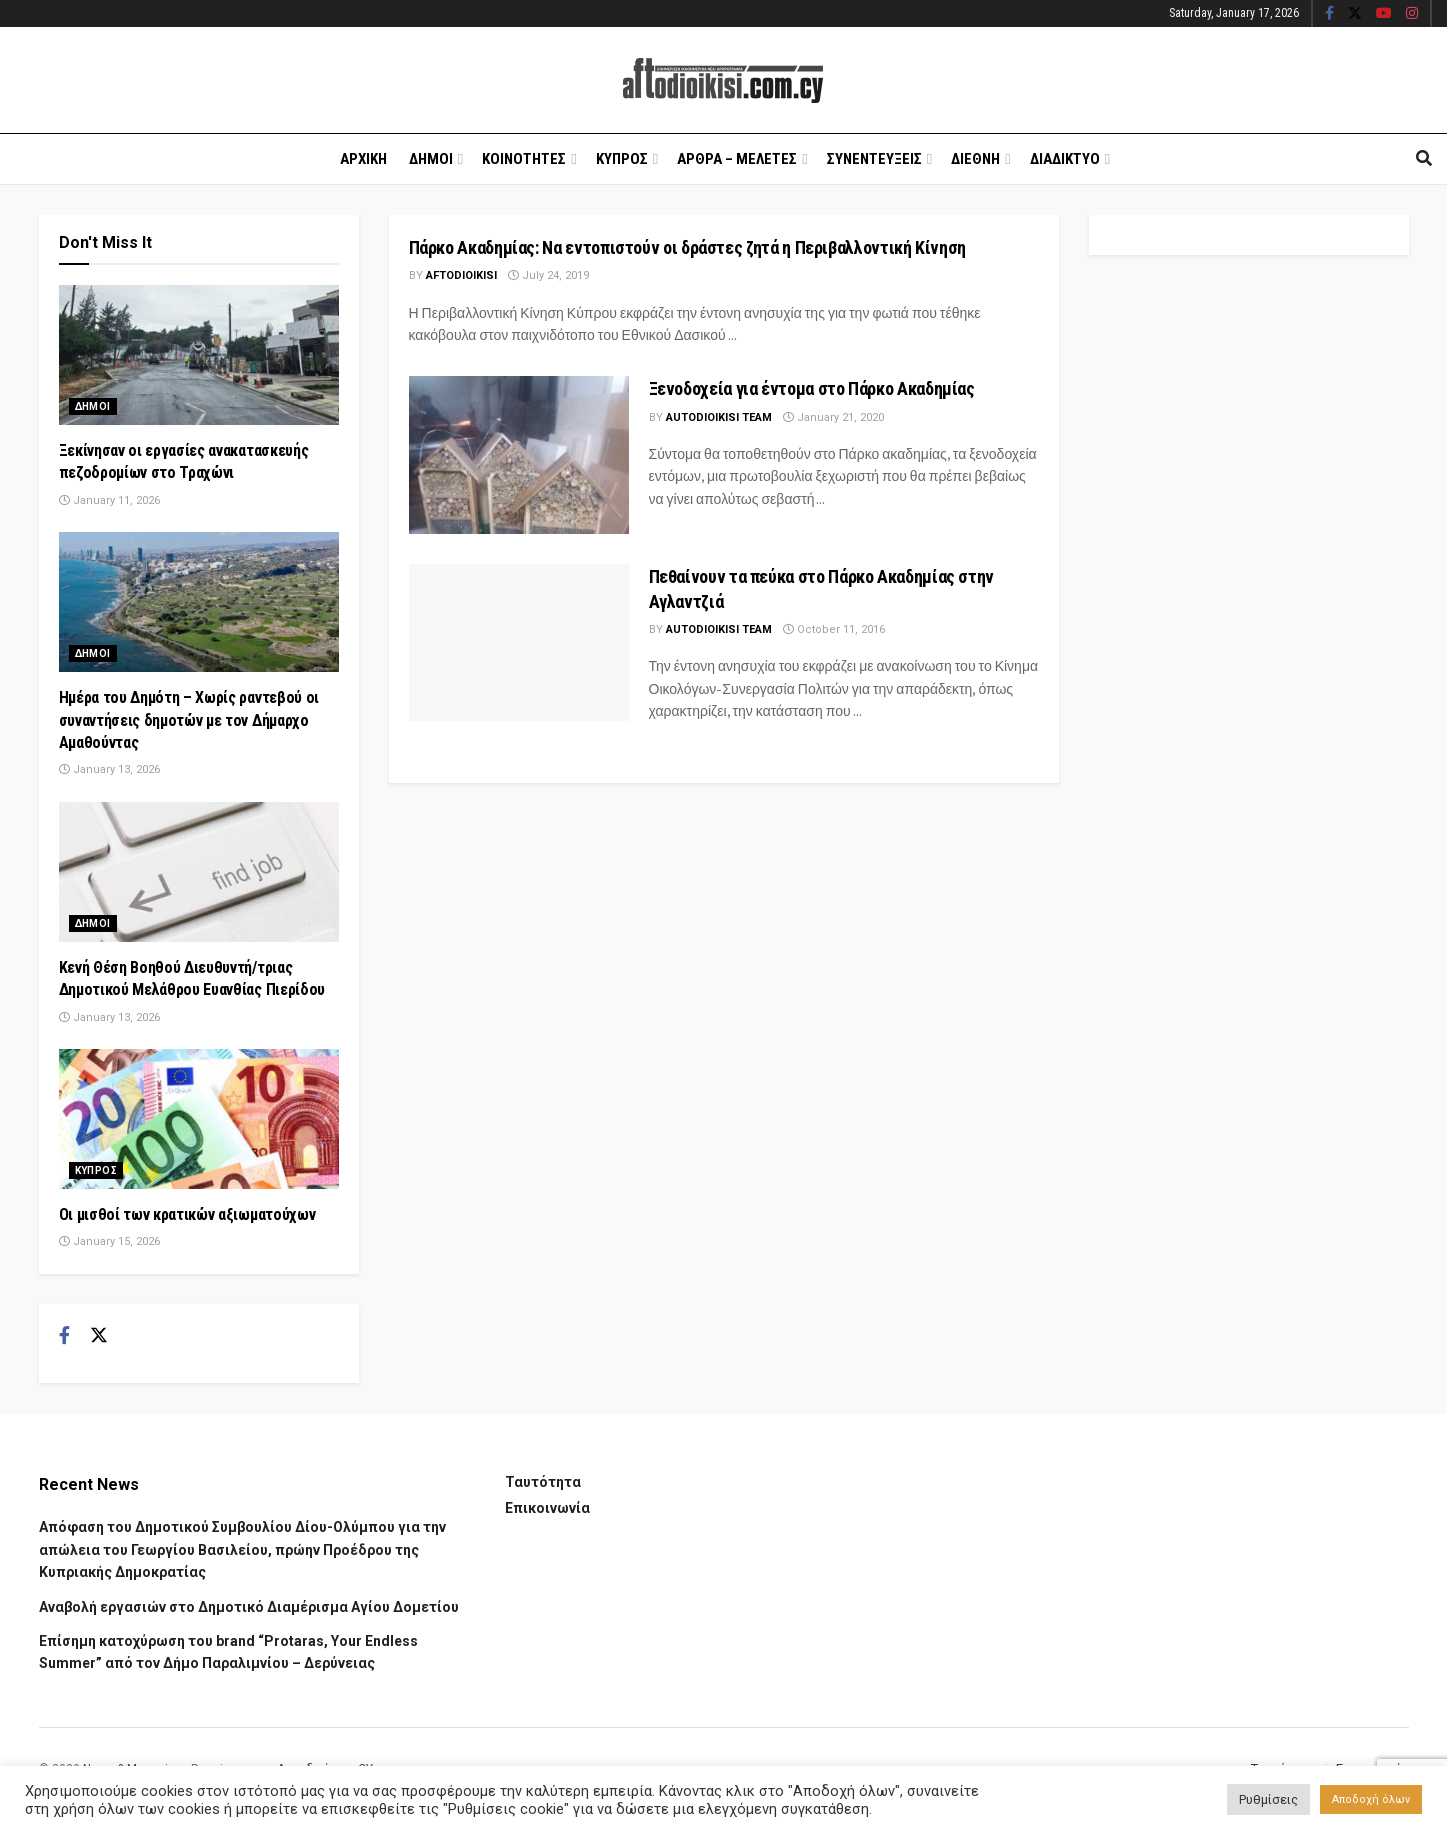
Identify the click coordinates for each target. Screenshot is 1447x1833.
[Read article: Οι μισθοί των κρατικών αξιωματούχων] (199, 1119)
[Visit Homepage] (723, 80)
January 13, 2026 (109, 769)
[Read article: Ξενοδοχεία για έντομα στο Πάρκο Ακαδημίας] (519, 454)
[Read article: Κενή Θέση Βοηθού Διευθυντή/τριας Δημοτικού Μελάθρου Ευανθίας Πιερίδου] (199, 872)
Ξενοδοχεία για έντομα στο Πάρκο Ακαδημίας (812, 388)
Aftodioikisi (461, 275)
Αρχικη (363, 159)
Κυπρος (622, 159)
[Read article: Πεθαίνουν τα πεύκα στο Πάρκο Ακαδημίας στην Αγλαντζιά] (519, 642)
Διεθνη (975, 159)
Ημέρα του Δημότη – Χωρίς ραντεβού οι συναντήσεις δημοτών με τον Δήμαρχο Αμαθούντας (189, 720)
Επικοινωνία (547, 1508)
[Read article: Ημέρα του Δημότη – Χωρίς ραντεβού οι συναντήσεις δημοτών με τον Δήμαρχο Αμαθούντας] (199, 602)
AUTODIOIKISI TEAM (719, 417)
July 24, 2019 (548, 275)
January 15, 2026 (109, 1241)
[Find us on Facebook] (64, 1336)
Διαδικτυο (1065, 159)
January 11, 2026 (109, 500)
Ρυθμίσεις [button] (1268, 1799)
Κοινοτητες (524, 159)
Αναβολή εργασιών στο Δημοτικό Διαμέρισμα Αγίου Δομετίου (249, 1607)
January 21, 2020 (833, 417)
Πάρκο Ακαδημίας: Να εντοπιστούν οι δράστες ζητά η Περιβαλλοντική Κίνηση (687, 247)
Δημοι (431, 159)
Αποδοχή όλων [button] (1371, 1799)
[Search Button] (1424, 159)
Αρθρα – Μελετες (737, 159)
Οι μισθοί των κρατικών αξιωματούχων (187, 1214)
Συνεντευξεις (874, 159)
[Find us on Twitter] (99, 1336)
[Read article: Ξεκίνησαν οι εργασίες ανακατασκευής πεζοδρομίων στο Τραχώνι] (199, 355)
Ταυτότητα (543, 1482)
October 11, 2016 (834, 629)
